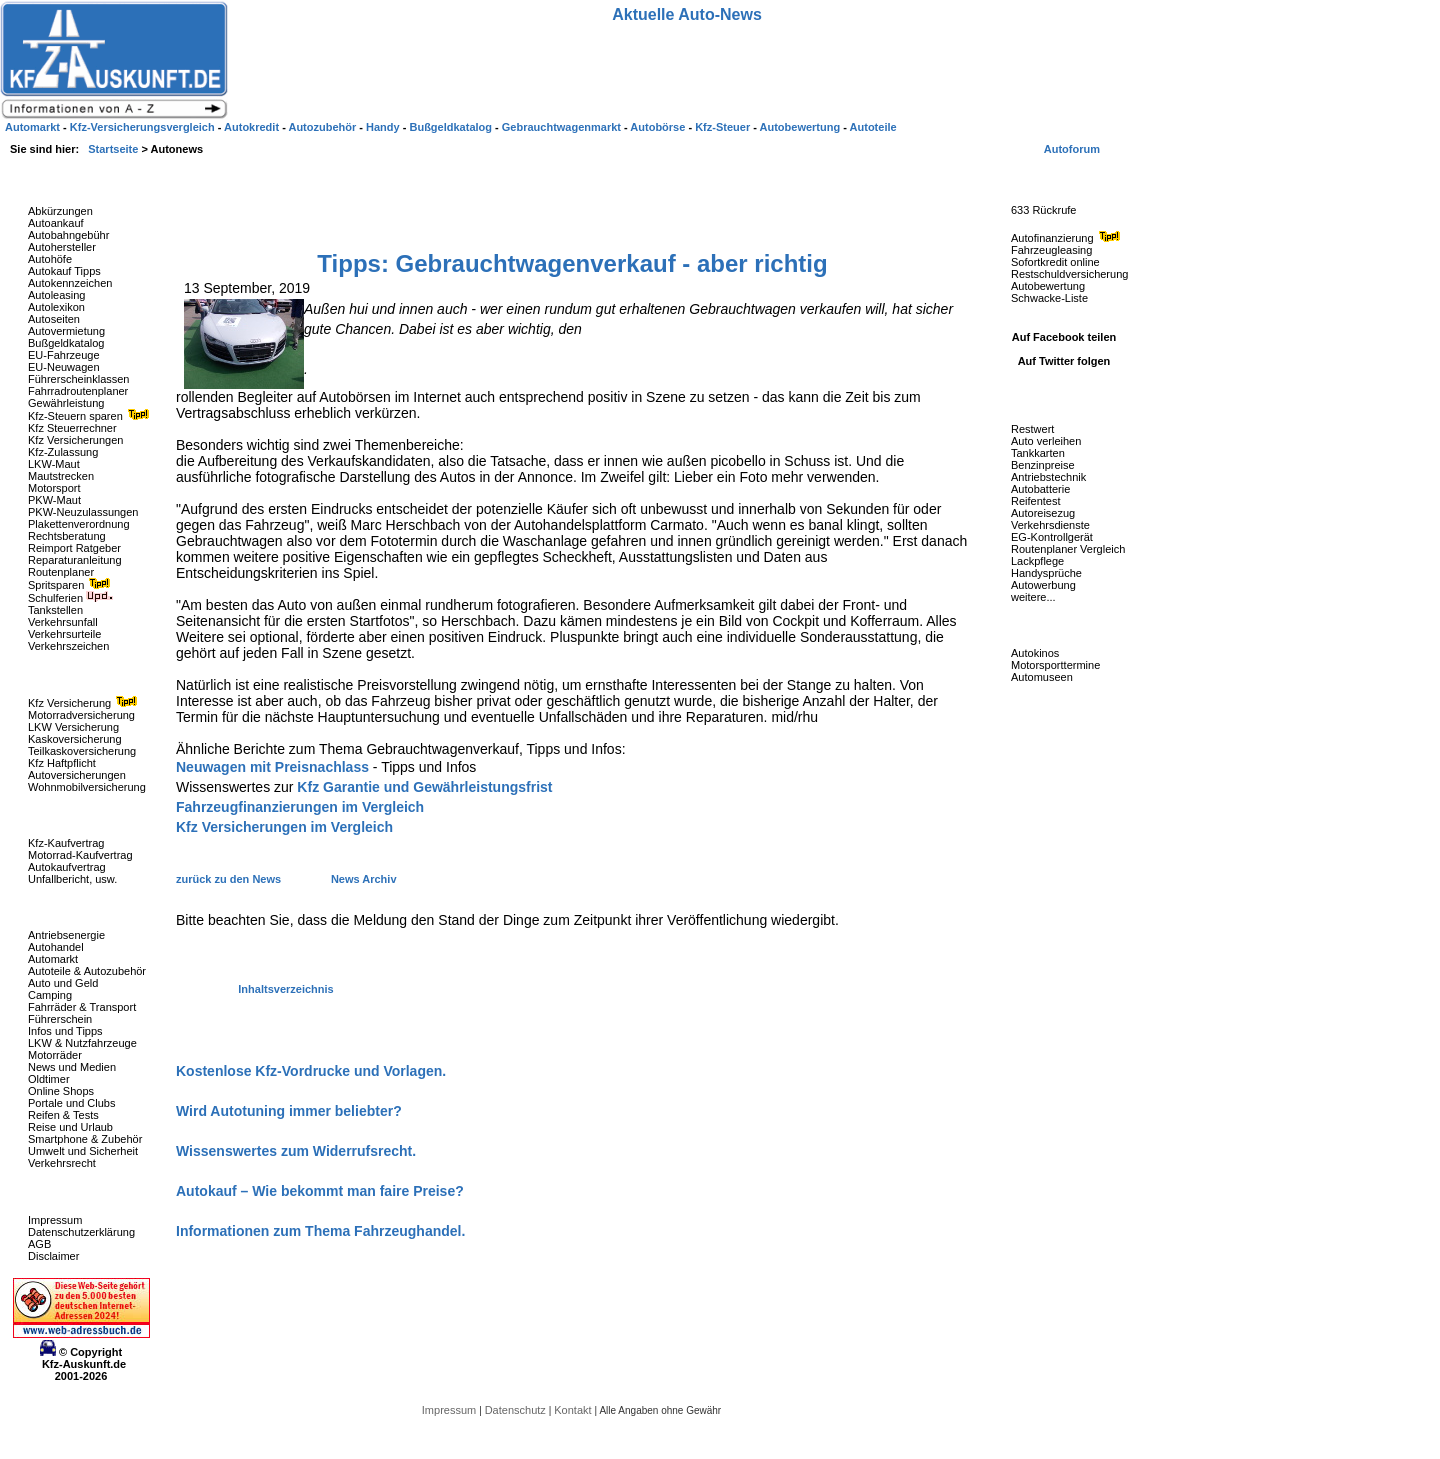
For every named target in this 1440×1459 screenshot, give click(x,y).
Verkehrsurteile (64, 634)
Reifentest (1036, 501)
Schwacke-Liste (1049, 298)
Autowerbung (1043, 585)
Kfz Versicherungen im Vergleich (284, 827)
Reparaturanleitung (75, 560)
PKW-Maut (54, 500)
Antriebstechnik (1048, 477)
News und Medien (72, 1067)
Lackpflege (1037, 561)
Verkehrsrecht (62, 1163)
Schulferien (71, 598)
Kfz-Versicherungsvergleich (144, 127)
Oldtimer (49, 1079)
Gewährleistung (66, 403)
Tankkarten (1038, 453)
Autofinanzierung (1068, 238)
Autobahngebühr (68, 235)
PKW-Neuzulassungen (83, 512)
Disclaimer (53, 1256)
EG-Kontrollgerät (1052, 537)
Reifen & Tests (63, 1115)
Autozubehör (323, 127)
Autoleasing (57, 295)
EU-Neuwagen (64, 367)
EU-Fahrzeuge (64, 355)
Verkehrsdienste (1050, 525)
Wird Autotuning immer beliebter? (289, 1111)
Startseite (114, 149)
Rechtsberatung (67, 536)
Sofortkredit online (1055, 262)
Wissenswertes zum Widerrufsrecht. (296, 1151)
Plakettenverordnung (79, 524)
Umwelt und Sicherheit (83, 1151)
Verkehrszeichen (68, 646)
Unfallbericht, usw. (72, 879)
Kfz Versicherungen (75, 440)
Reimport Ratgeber (74, 548)
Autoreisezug (1043, 513)
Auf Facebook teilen (1064, 337)
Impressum (55, 1220)
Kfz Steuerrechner (72, 428)
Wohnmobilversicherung (87, 787)
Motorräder (55, 1055)
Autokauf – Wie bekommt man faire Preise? (320, 1191)
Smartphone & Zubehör (85, 1139)
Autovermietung (66, 331)
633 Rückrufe (1043, 210)
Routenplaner (61, 572)
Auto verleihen (1046, 441)
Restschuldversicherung (1069, 274)
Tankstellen (55, 610)
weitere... (1033, 597)
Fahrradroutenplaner (78, 391)
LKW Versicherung (73, 727)
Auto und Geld (63, 983)
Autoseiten (54, 319)
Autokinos (1035, 653)
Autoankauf (56, 223)
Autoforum (1072, 149)
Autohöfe (50, 259)
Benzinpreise (1043, 465)
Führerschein (60, 1019)
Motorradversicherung (81, 715)
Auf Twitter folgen (1064, 361)
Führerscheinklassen (79, 379)
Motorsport (54, 488)
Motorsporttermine (1055, 665)
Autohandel (56, 947)
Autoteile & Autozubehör (87, 971)
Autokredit (253, 127)
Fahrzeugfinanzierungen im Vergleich (300, 807)
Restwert (1032, 429)
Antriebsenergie (66, 935)
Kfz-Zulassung (63, 452)
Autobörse (659, 127)
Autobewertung (1048, 286)
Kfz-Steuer (724, 127)
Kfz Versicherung (85, 703)
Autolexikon (56, 307)
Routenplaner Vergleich (1068, 549)
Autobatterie (1040, 489)
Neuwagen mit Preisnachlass (272, 767)
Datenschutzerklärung (81, 1232)
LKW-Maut (54, 464)
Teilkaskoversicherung (82, 751)
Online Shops (61, 1091)
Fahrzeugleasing (1051, 250)
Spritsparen (71, 585)
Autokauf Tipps (64, 271)
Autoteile (873, 127)
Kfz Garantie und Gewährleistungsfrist (424, 787)
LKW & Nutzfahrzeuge (82, 1043)
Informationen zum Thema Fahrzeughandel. (320, 1231)
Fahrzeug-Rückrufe (1044, 179)
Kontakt (574, 1410)
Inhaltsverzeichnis (285, 989)
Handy (384, 127)
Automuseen (1042, 677)
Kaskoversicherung (75, 739)
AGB (39, 1244)
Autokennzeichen (70, 283)
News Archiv (364, 879)
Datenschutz (517, 1410)
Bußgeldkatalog (66, 343)
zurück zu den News (230, 879)
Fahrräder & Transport (82, 1007)
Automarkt (53, 959)
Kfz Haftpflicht (62, 763)
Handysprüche (1046, 573)
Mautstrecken (61, 476)
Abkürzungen (60, 211)
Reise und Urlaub (70, 1127)
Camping (50, 995)
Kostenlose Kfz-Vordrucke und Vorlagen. (311, 1071)
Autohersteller (62, 247)
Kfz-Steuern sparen (91, 416)
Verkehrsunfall (63, 622)
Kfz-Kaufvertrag (66, 843)
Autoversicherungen (77, 775)
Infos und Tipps (65, 1031)
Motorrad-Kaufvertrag (80, 855)
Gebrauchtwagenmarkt (563, 127)
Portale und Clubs (71, 1103)
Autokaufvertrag (67, 867)
